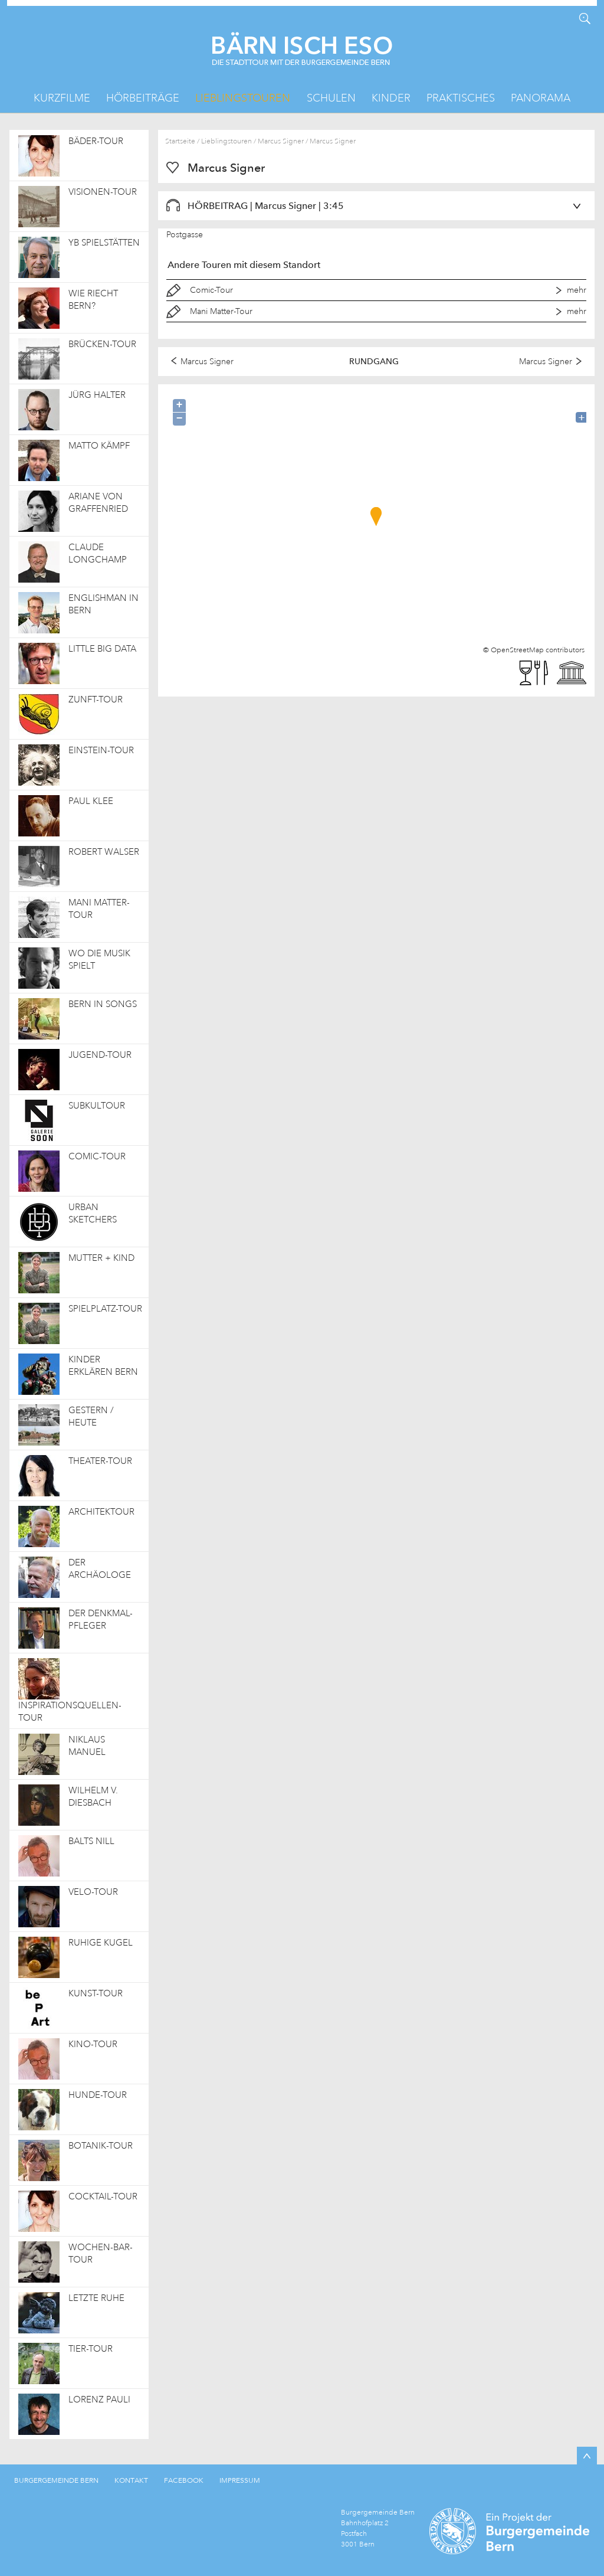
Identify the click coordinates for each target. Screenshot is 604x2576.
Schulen (331, 97)
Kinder (391, 97)
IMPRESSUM (239, 2480)
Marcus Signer (281, 141)
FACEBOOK (183, 2480)
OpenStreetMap (517, 650)
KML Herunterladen (19, 19)
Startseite (180, 141)
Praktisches (460, 97)
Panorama (540, 97)
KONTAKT (131, 2480)
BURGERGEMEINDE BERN (56, 2480)
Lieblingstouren (242, 97)
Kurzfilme (62, 97)
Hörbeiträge (142, 97)
